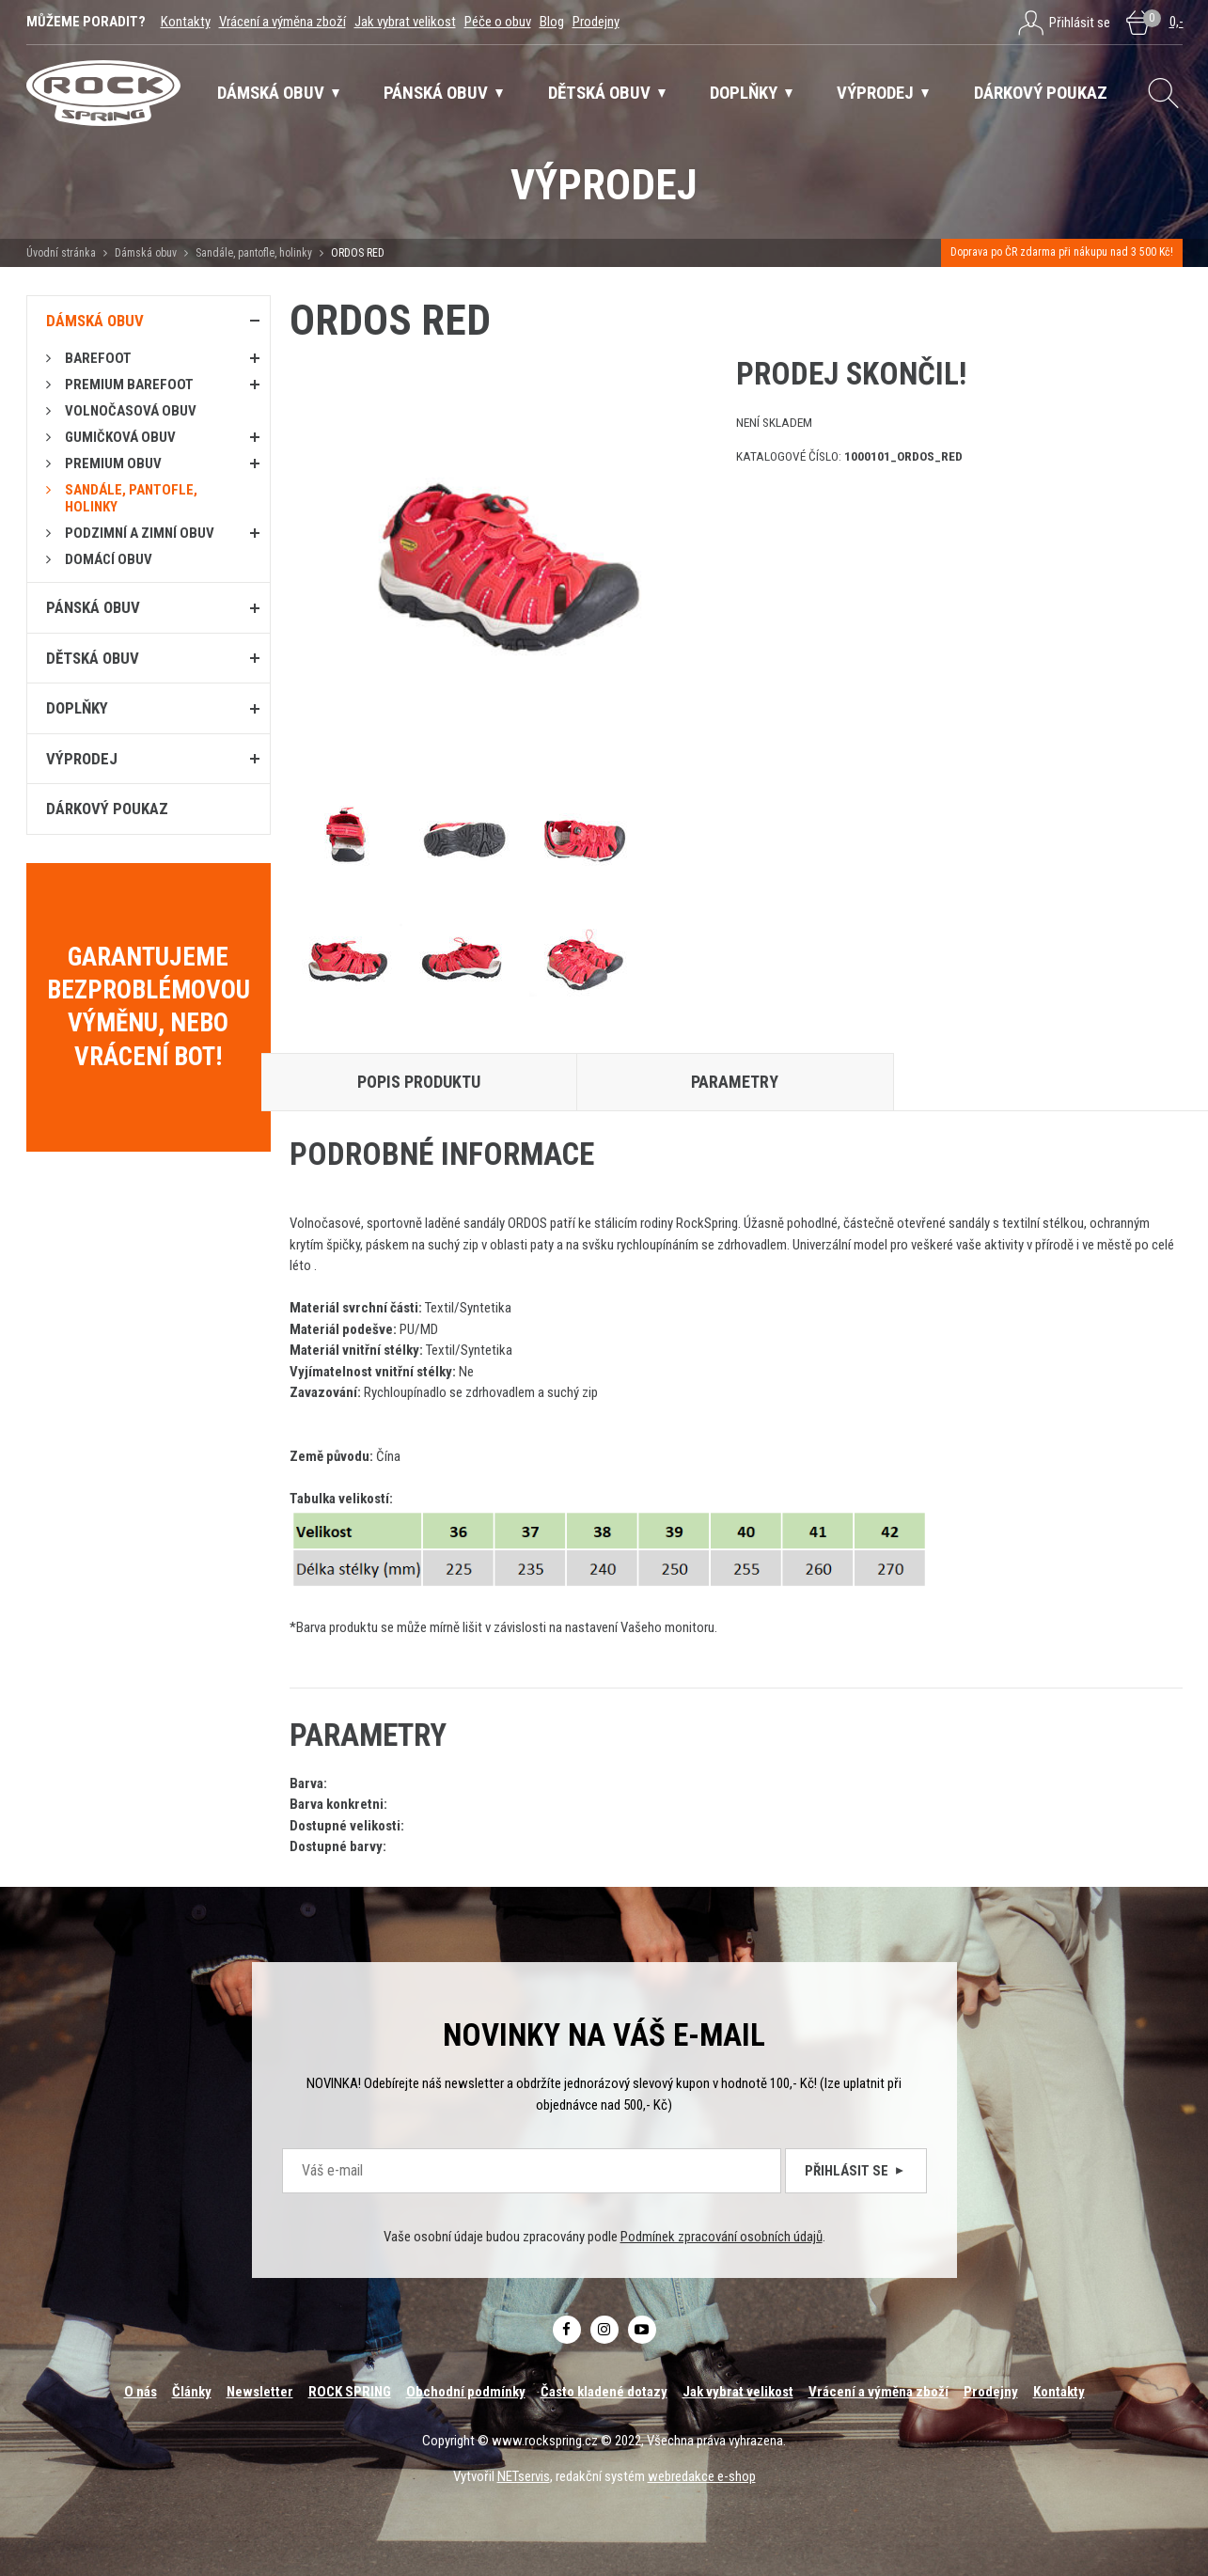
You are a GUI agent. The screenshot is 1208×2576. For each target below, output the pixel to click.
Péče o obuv (497, 21)
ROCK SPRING (349, 2391)
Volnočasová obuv (130, 410)
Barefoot (98, 358)
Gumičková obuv (120, 437)
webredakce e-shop (702, 2476)
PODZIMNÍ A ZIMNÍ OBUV (139, 533)
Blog (552, 21)
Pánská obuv (93, 607)
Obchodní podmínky (466, 2391)
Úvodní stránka (61, 252)
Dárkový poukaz (107, 808)
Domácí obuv (108, 559)
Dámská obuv (147, 252)
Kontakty (186, 21)
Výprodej (82, 758)
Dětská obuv (92, 658)
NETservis (523, 2476)
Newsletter (260, 2391)
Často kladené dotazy (604, 2391)
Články (192, 2391)
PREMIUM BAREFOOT (129, 384)
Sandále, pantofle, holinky (254, 252)
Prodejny (596, 21)
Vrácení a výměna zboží (282, 21)
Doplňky (77, 708)
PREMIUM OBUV (113, 463)
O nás (140, 2391)
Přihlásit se (856, 2170)
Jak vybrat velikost (405, 21)
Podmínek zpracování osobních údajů (721, 2236)
